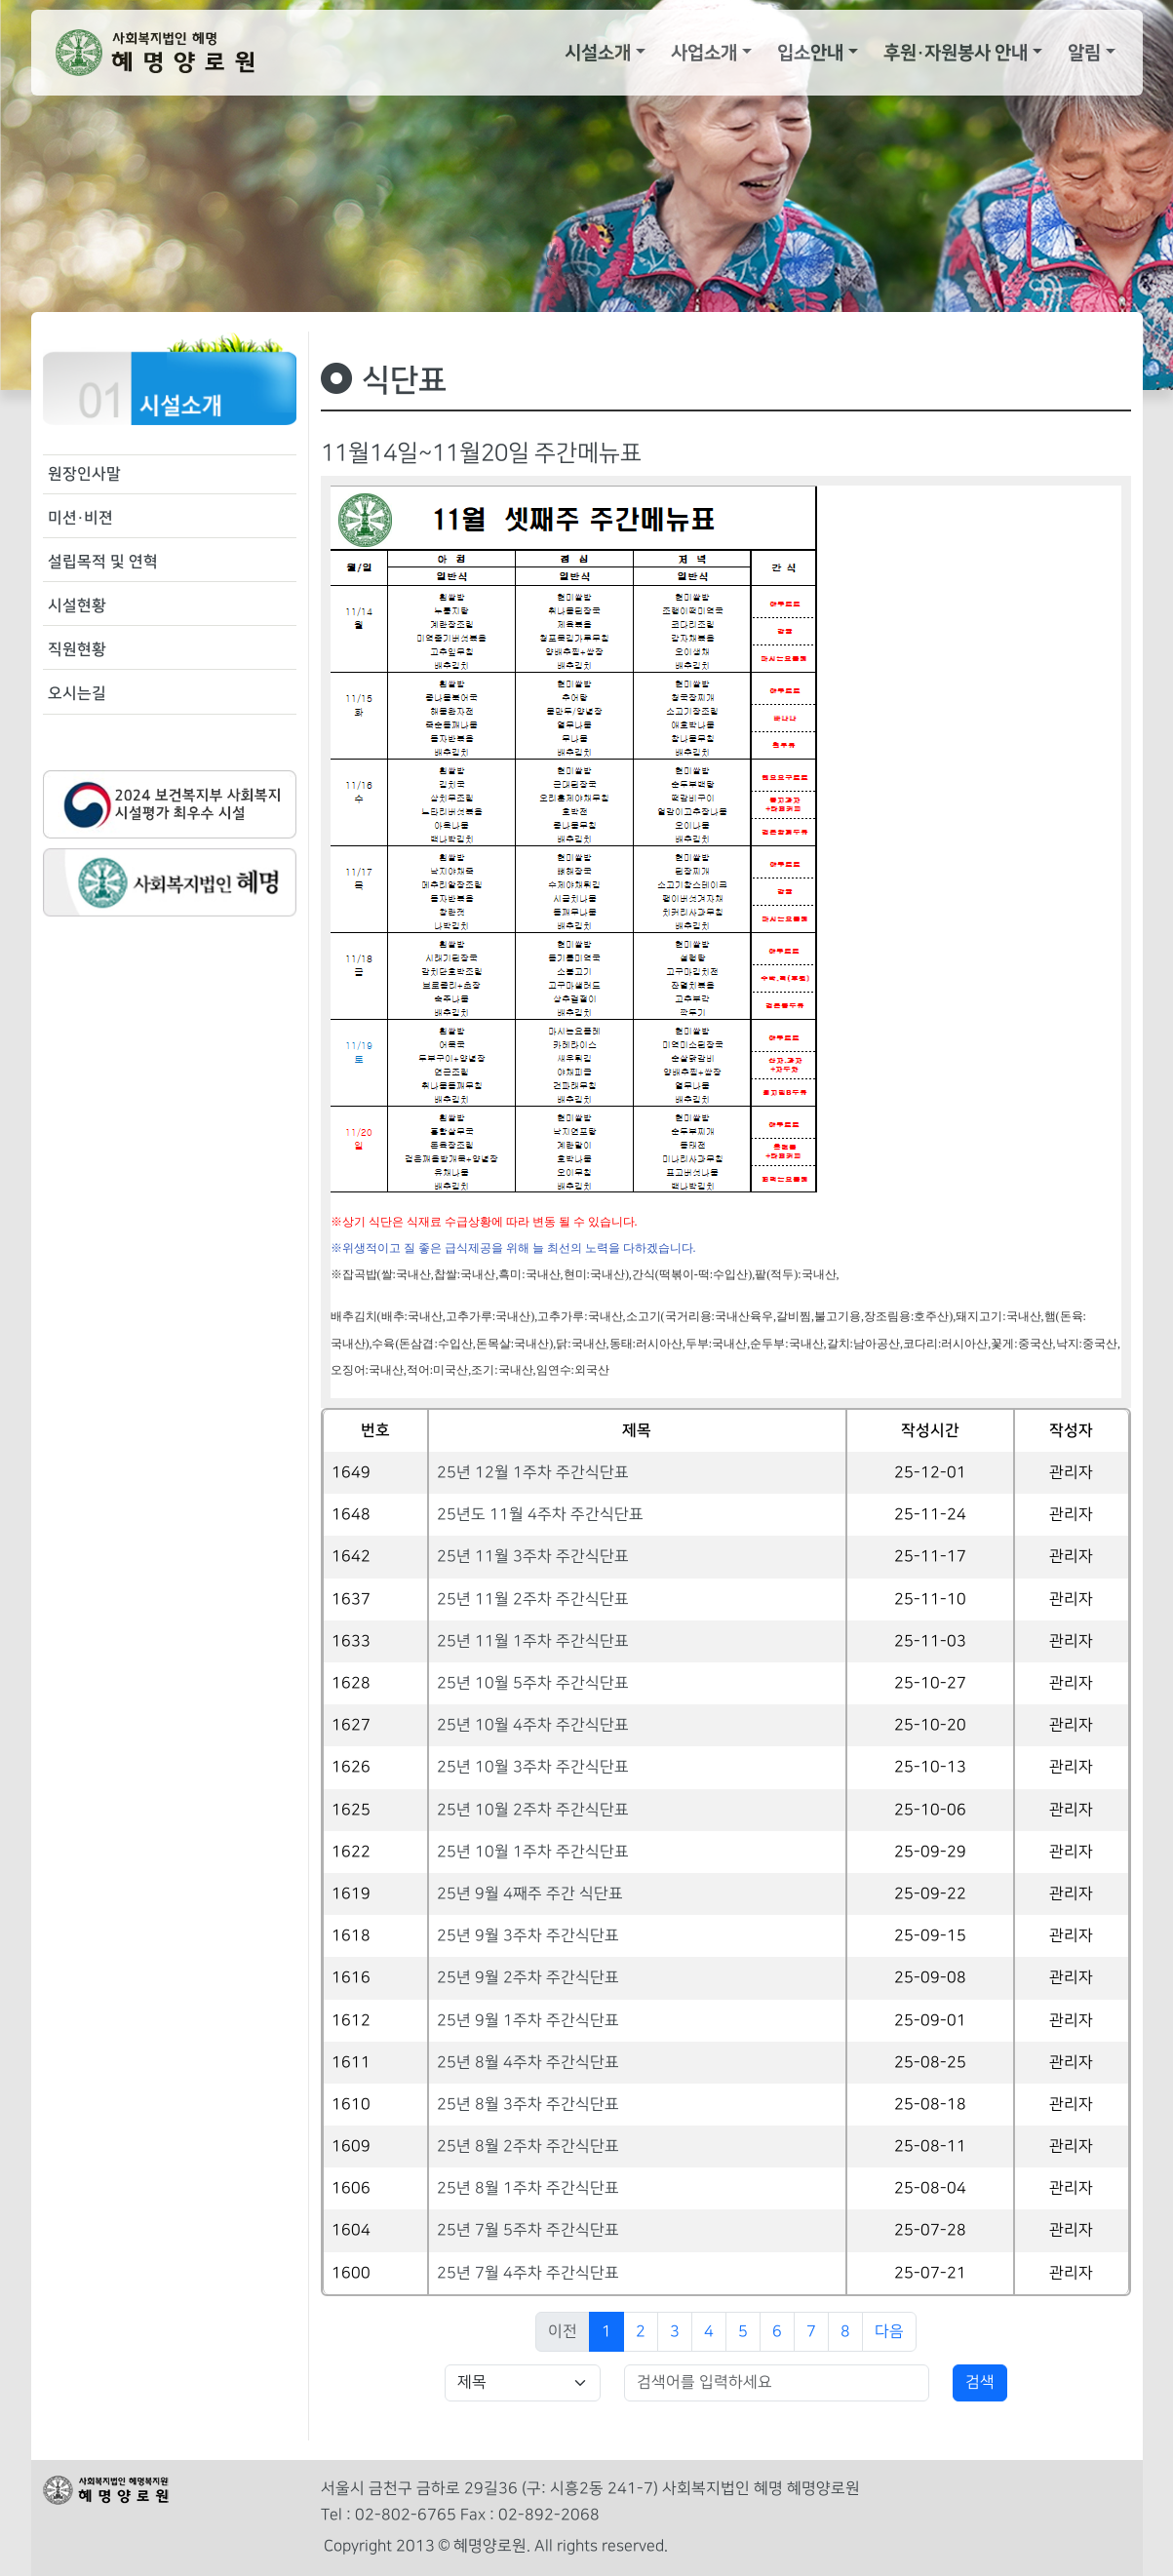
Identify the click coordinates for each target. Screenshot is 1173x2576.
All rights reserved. (601, 2546)
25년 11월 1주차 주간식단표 (533, 1641)
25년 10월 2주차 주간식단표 (533, 1810)
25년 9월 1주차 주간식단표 (528, 2020)
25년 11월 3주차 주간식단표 (533, 1556)
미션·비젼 (80, 518)
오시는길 (77, 693)
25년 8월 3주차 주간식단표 (528, 2104)
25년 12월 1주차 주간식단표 (533, 1472)
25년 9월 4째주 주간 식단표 (530, 1894)
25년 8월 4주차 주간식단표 (528, 2062)
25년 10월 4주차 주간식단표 (533, 1725)
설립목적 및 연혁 (103, 561)
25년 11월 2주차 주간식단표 (533, 1599)
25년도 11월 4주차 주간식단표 (540, 1514)
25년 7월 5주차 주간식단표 (528, 2230)
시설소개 (598, 52)
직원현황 (77, 649)
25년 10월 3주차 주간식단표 (533, 1767)
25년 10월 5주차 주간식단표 (533, 1683)
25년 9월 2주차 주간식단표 (528, 1978)
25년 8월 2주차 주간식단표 (528, 2146)
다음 (889, 2331)
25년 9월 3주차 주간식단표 (528, 1936)
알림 (1084, 52)
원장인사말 (84, 474)
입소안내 (810, 52)
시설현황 (77, 605)
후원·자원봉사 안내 (955, 52)
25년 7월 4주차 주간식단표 (528, 2273)
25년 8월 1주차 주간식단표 (528, 2188)
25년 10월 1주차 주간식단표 (533, 1852)
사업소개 (704, 52)
